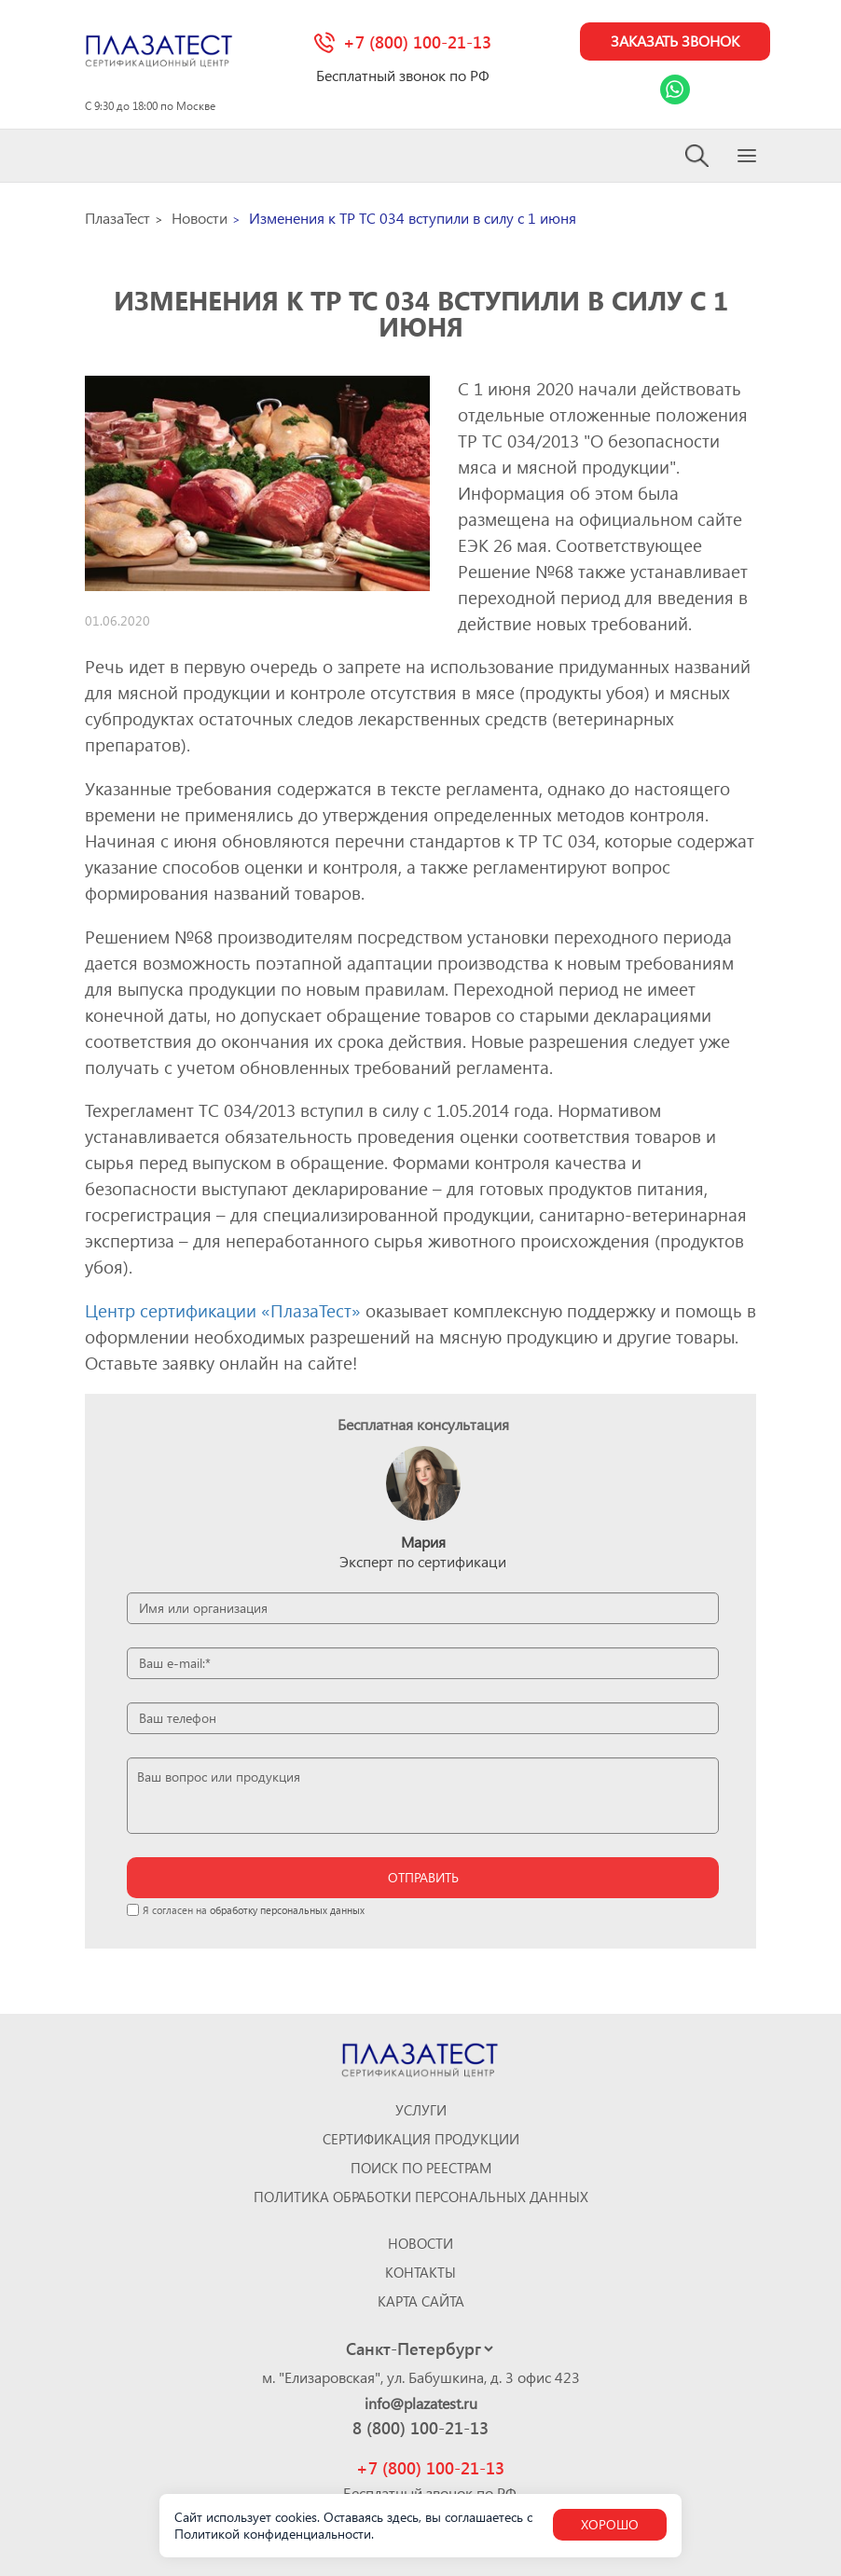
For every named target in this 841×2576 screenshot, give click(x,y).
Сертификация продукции (421, 2139)
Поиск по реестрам (421, 2168)
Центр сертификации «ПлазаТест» (223, 1311)
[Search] (697, 156)
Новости (420, 2244)
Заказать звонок (674, 41)
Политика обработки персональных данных (421, 2197)
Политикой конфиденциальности (272, 2533)
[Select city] (419, 2348)
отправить (423, 1877)
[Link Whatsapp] (674, 89)
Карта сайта (421, 2301)
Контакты (420, 2273)
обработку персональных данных (287, 1910)
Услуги (421, 2110)
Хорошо (610, 2524)
